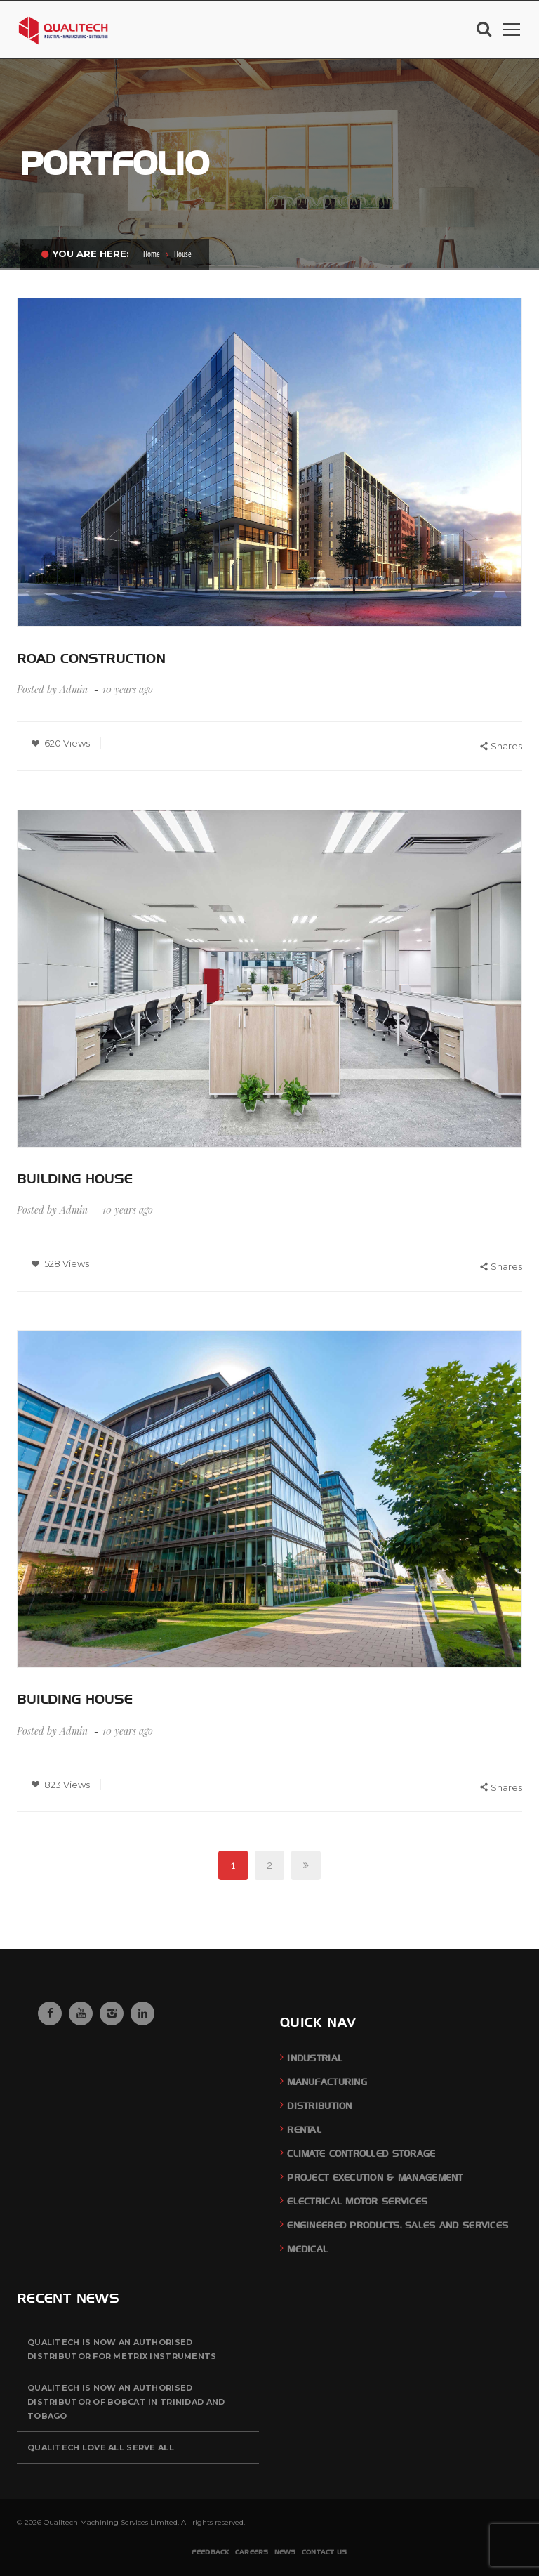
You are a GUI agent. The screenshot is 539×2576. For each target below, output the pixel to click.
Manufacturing (327, 2082)
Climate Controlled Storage (361, 2153)
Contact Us (324, 2552)
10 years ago (129, 689)
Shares (500, 746)
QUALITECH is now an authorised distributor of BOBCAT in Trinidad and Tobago (126, 2402)
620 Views (60, 743)
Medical (307, 2249)
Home (151, 254)
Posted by (52, 689)
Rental (304, 2129)
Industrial (314, 2058)
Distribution (319, 2106)
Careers (252, 2552)
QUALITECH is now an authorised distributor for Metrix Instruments (122, 2349)
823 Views (60, 1784)
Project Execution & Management (375, 2177)
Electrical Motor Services (357, 2201)
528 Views (60, 1263)
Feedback (210, 2552)
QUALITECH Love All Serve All (100, 2447)
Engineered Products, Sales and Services (397, 2225)
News (285, 2552)
